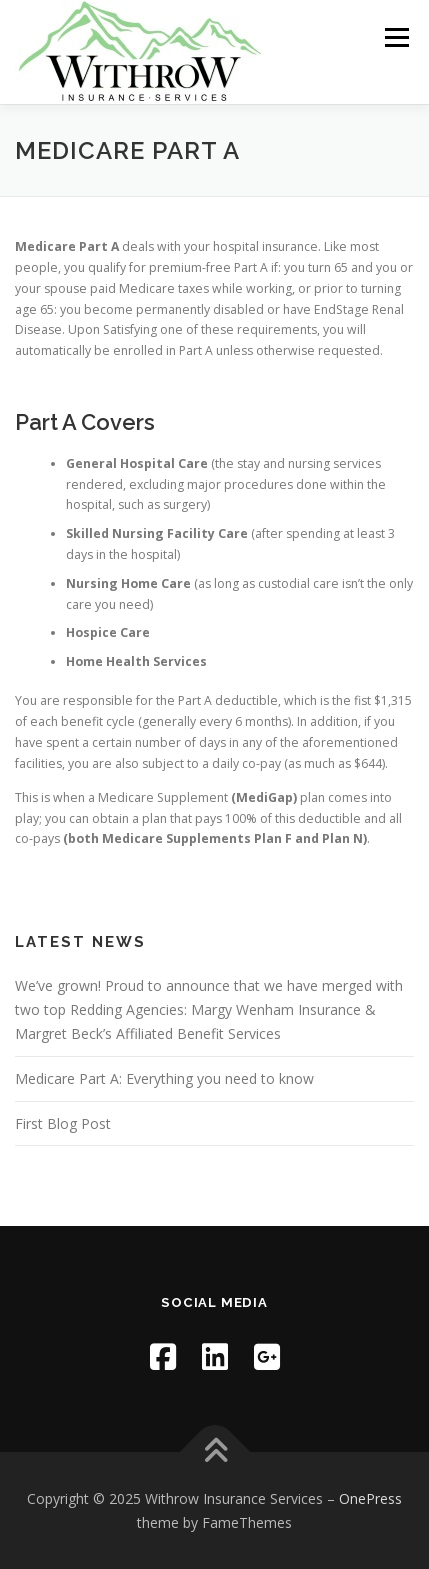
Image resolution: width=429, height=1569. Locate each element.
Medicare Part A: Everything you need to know (164, 1078)
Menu (395, 37)
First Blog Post (63, 1123)
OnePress (370, 1498)
